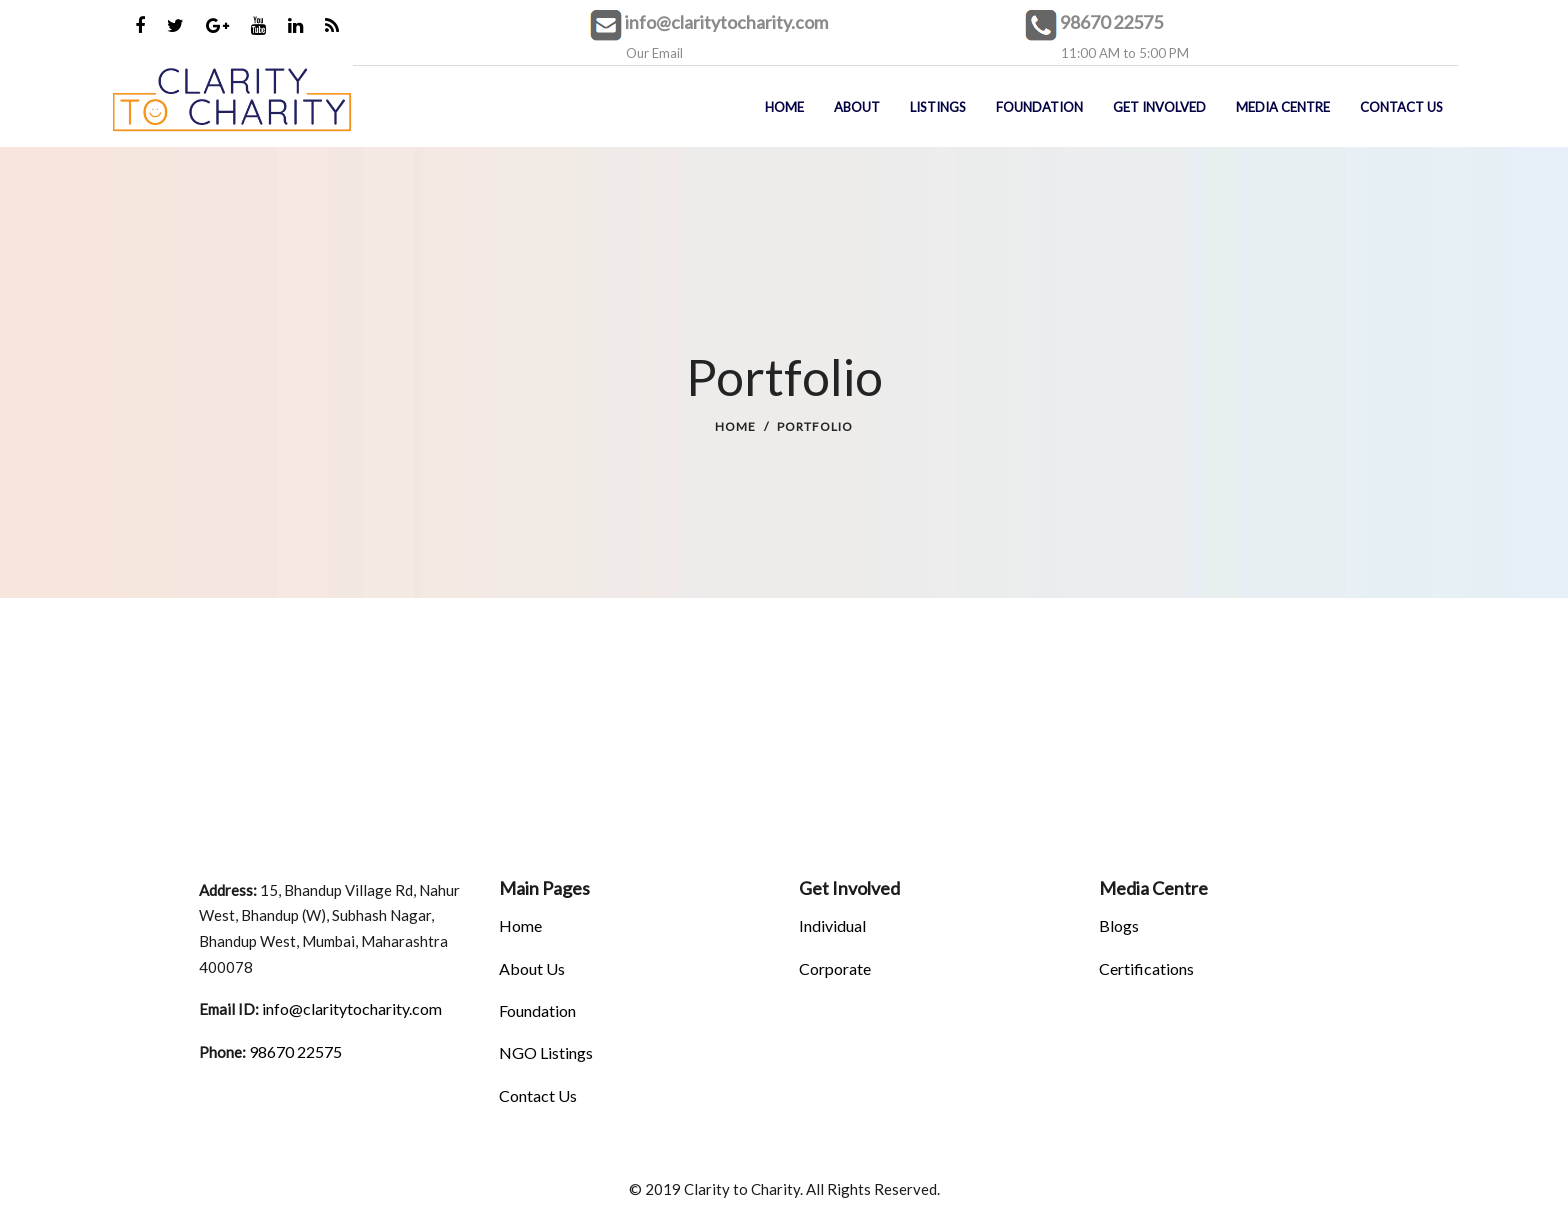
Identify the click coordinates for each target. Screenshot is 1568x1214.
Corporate (835, 968)
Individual (832, 925)
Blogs (1119, 925)
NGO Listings (546, 1052)
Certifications (1146, 968)
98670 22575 (1111, 22)
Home (735, 426)
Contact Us (538, 1095)
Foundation (537, 1010)
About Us (532, 968)
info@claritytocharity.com (726, 22)
